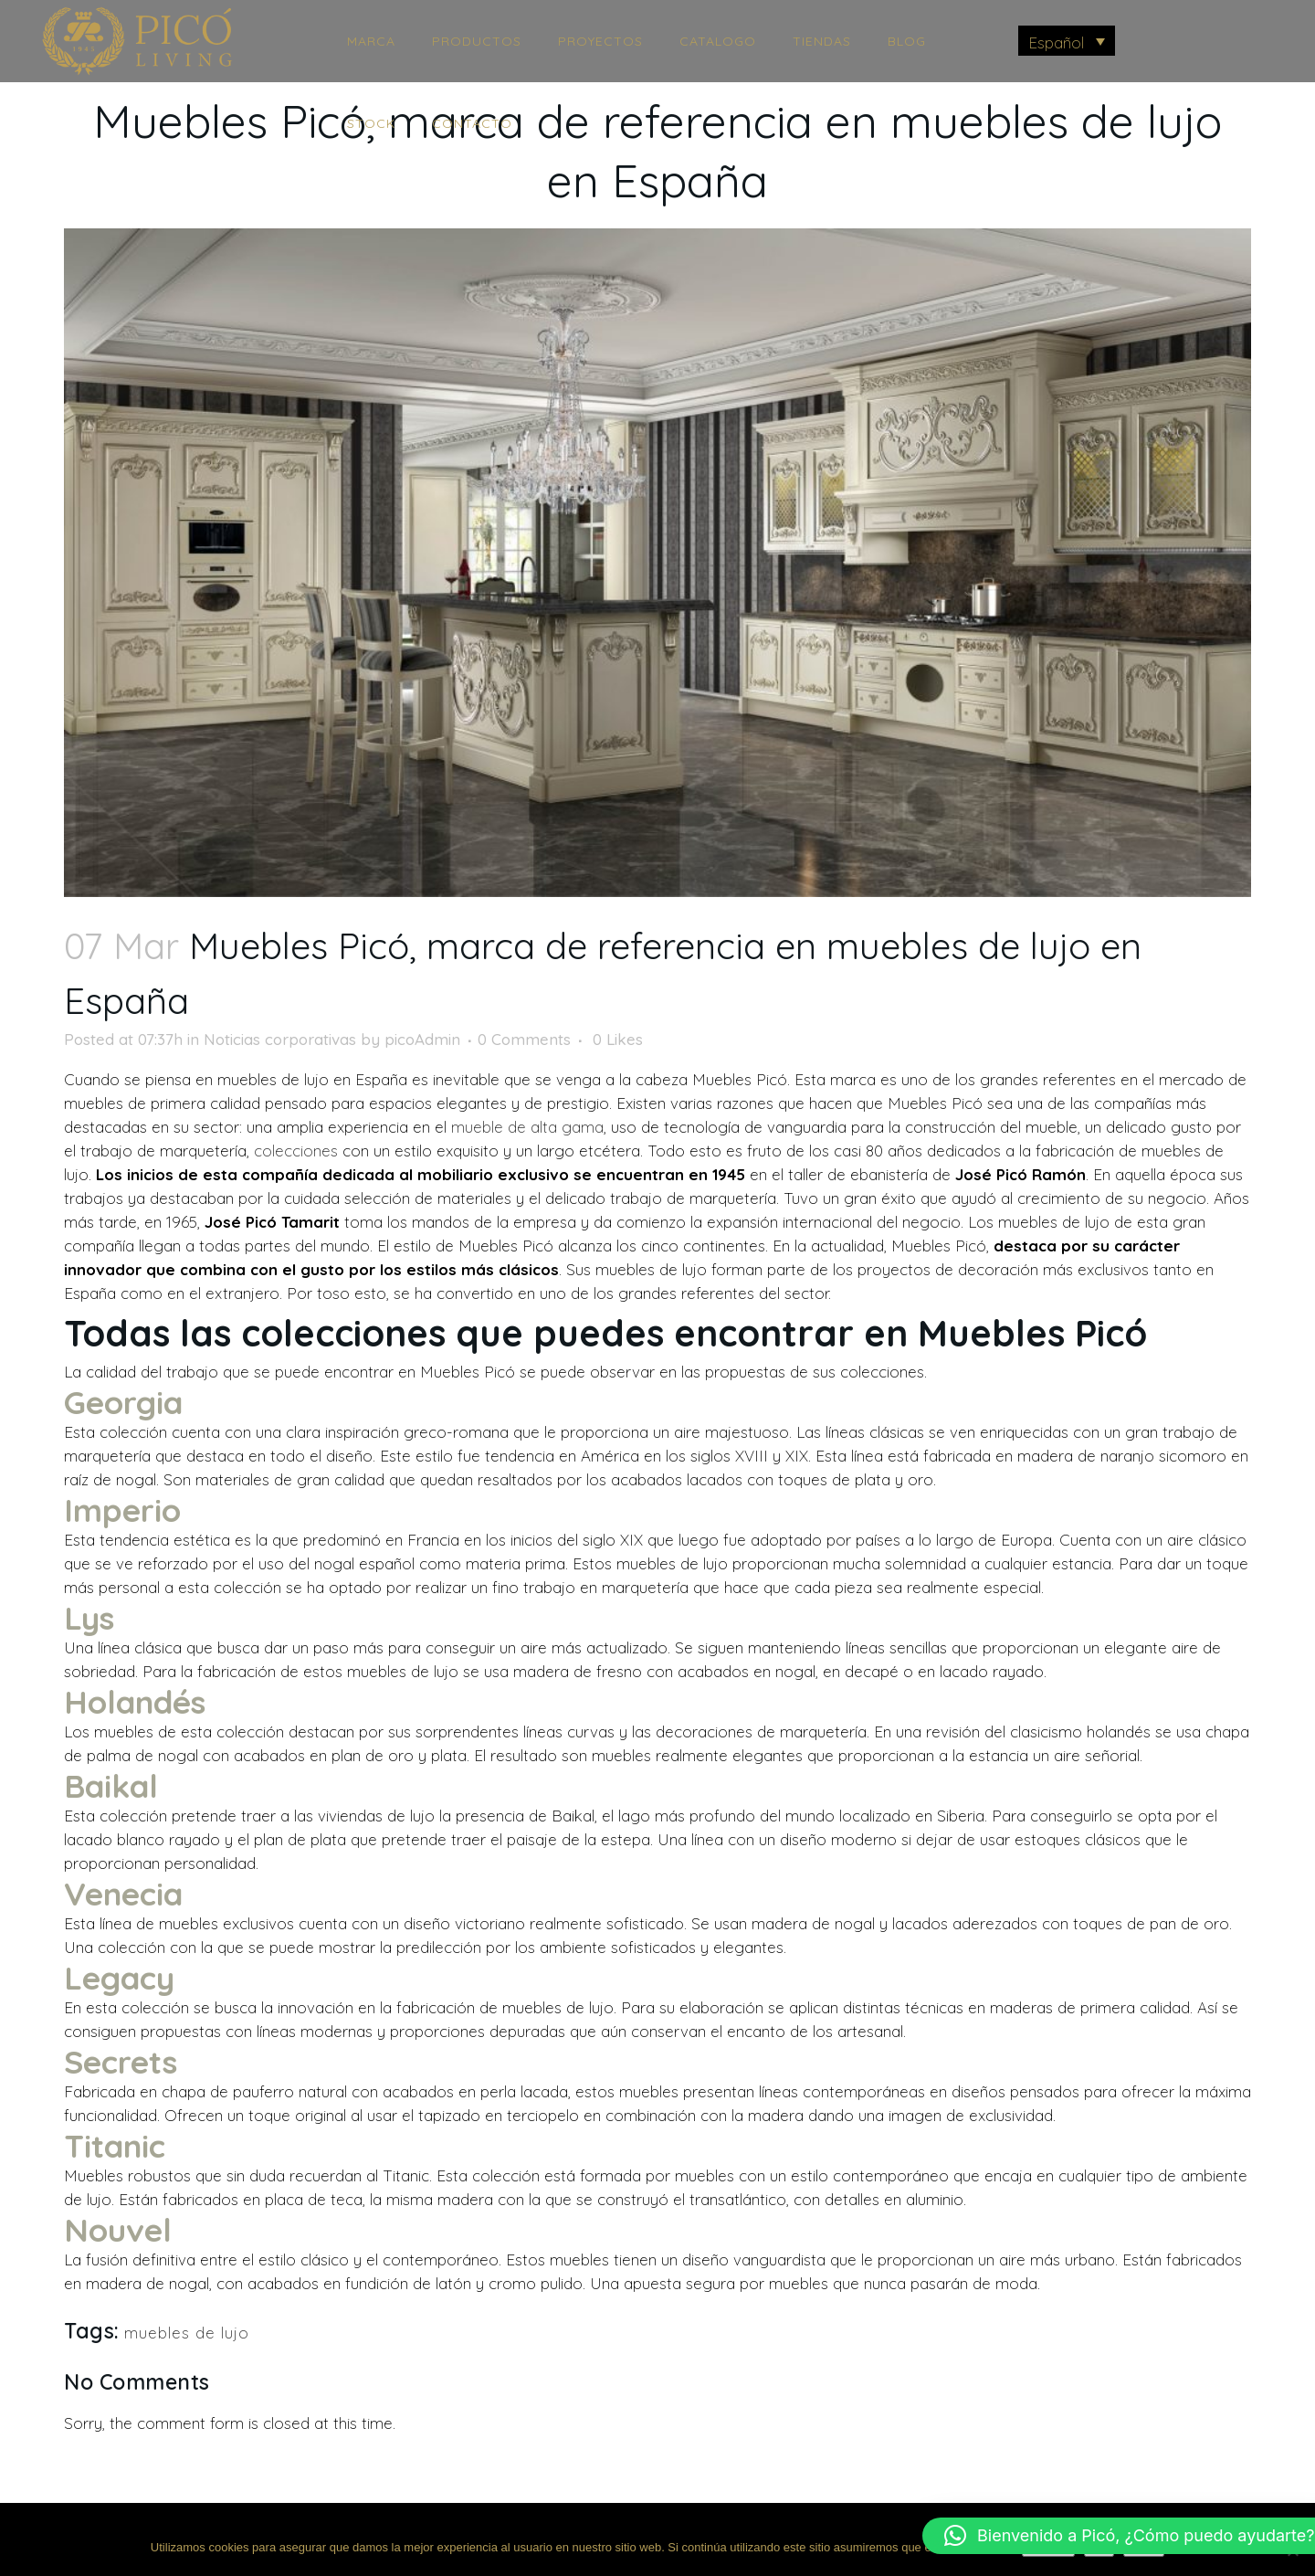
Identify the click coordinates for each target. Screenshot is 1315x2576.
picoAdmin (422, 1039)
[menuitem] (1067, 41)
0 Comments (524, 1039)
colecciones (296, 1150)
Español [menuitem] (1056, 42)
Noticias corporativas (280, 1039)
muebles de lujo (186, 2332)
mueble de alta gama (527, 1126)
